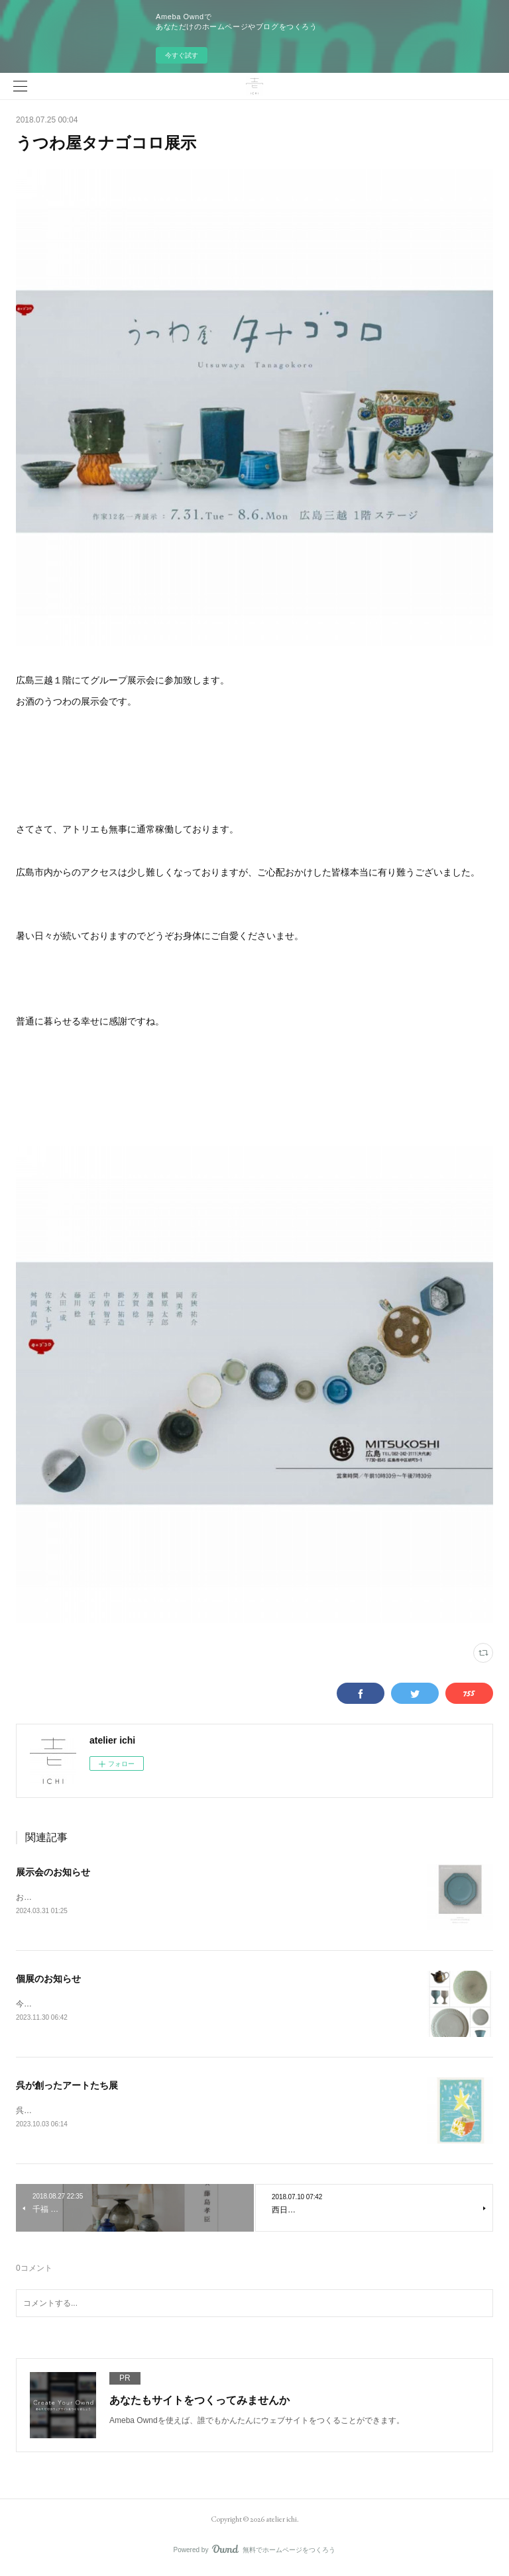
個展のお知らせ (48, 1980)
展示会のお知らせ (53, 1872)
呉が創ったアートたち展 (67, 2087)
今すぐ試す (181, 55)
